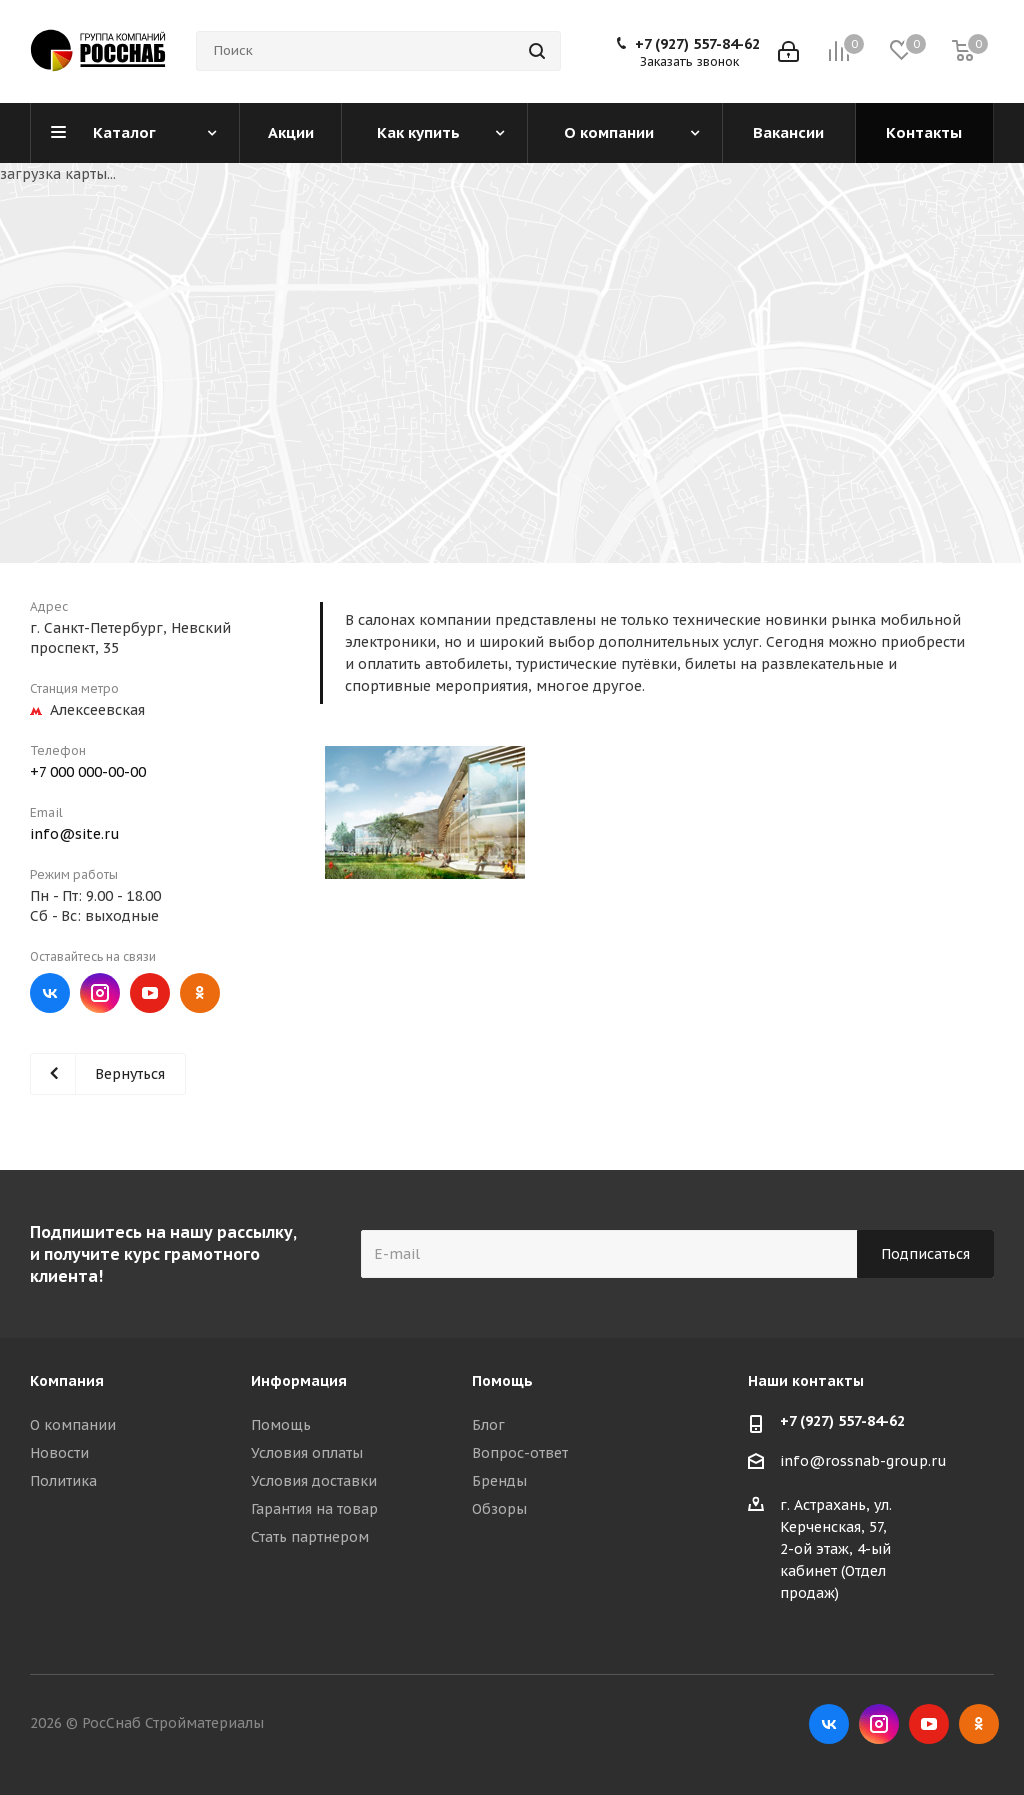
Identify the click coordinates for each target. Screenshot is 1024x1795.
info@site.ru (75, 834)
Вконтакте (50, 993)
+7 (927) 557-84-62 (697, 44)
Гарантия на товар (314, 1509)
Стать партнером (310, 1537)
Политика (63, 1481)
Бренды (499, 1481)
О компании (73, 1425)
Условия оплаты (307, 1453)
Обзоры (499, 1509)
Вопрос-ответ (520, 1453)
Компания (67, 1381)
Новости (59, 1453)
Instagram (100, 993)
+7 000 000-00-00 (88, 772)
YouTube (150, 993)
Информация (299, 1381)
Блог (488, 1425)
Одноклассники (200, 993)
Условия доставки (314, 1481)
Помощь (281, 1425)
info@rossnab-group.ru (863, 1461)
